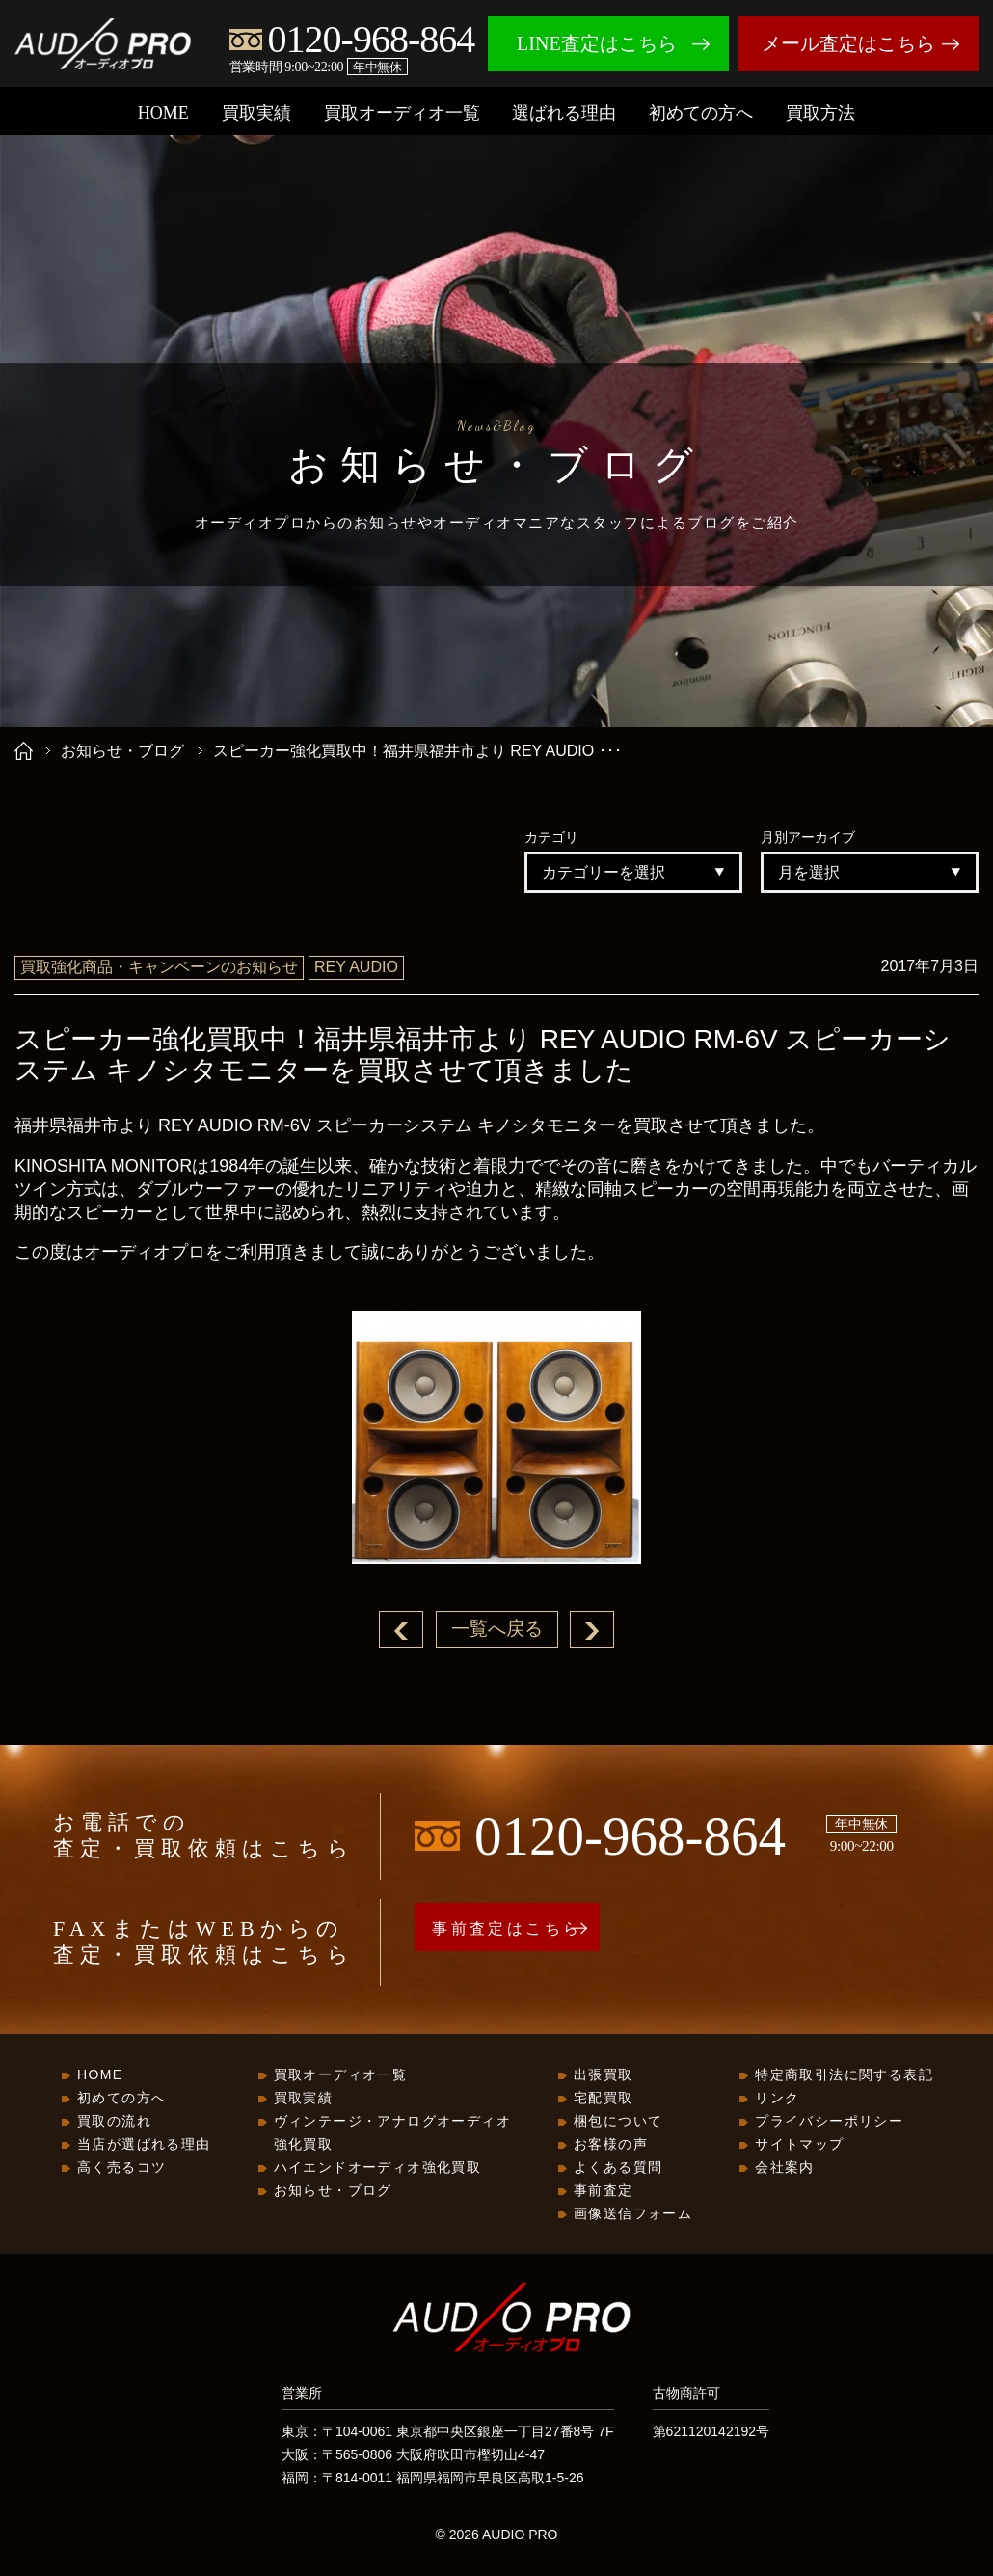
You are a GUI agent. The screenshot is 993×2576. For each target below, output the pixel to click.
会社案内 (785, 2168)
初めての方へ (701, 112)
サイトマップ (799, 2145)
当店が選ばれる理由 (144, 2145)
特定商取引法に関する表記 (844, 2075)
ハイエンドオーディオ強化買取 (378, 2168)
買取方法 (820, 112)
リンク (777, 2098)
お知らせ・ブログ (122, 751)
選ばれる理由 (564, 112)
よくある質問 (618, 2168)
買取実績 (256, 112)
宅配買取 (603, 2098)
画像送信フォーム (633, 2214)
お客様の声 (611, 2145)
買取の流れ (114, 2121)
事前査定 (603, 2191)
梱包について (618, 2121)
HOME (163, 112)
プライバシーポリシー (829, 2121)
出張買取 (603, 2075)
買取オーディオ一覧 (402, 112)
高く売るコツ (121, 2168)
